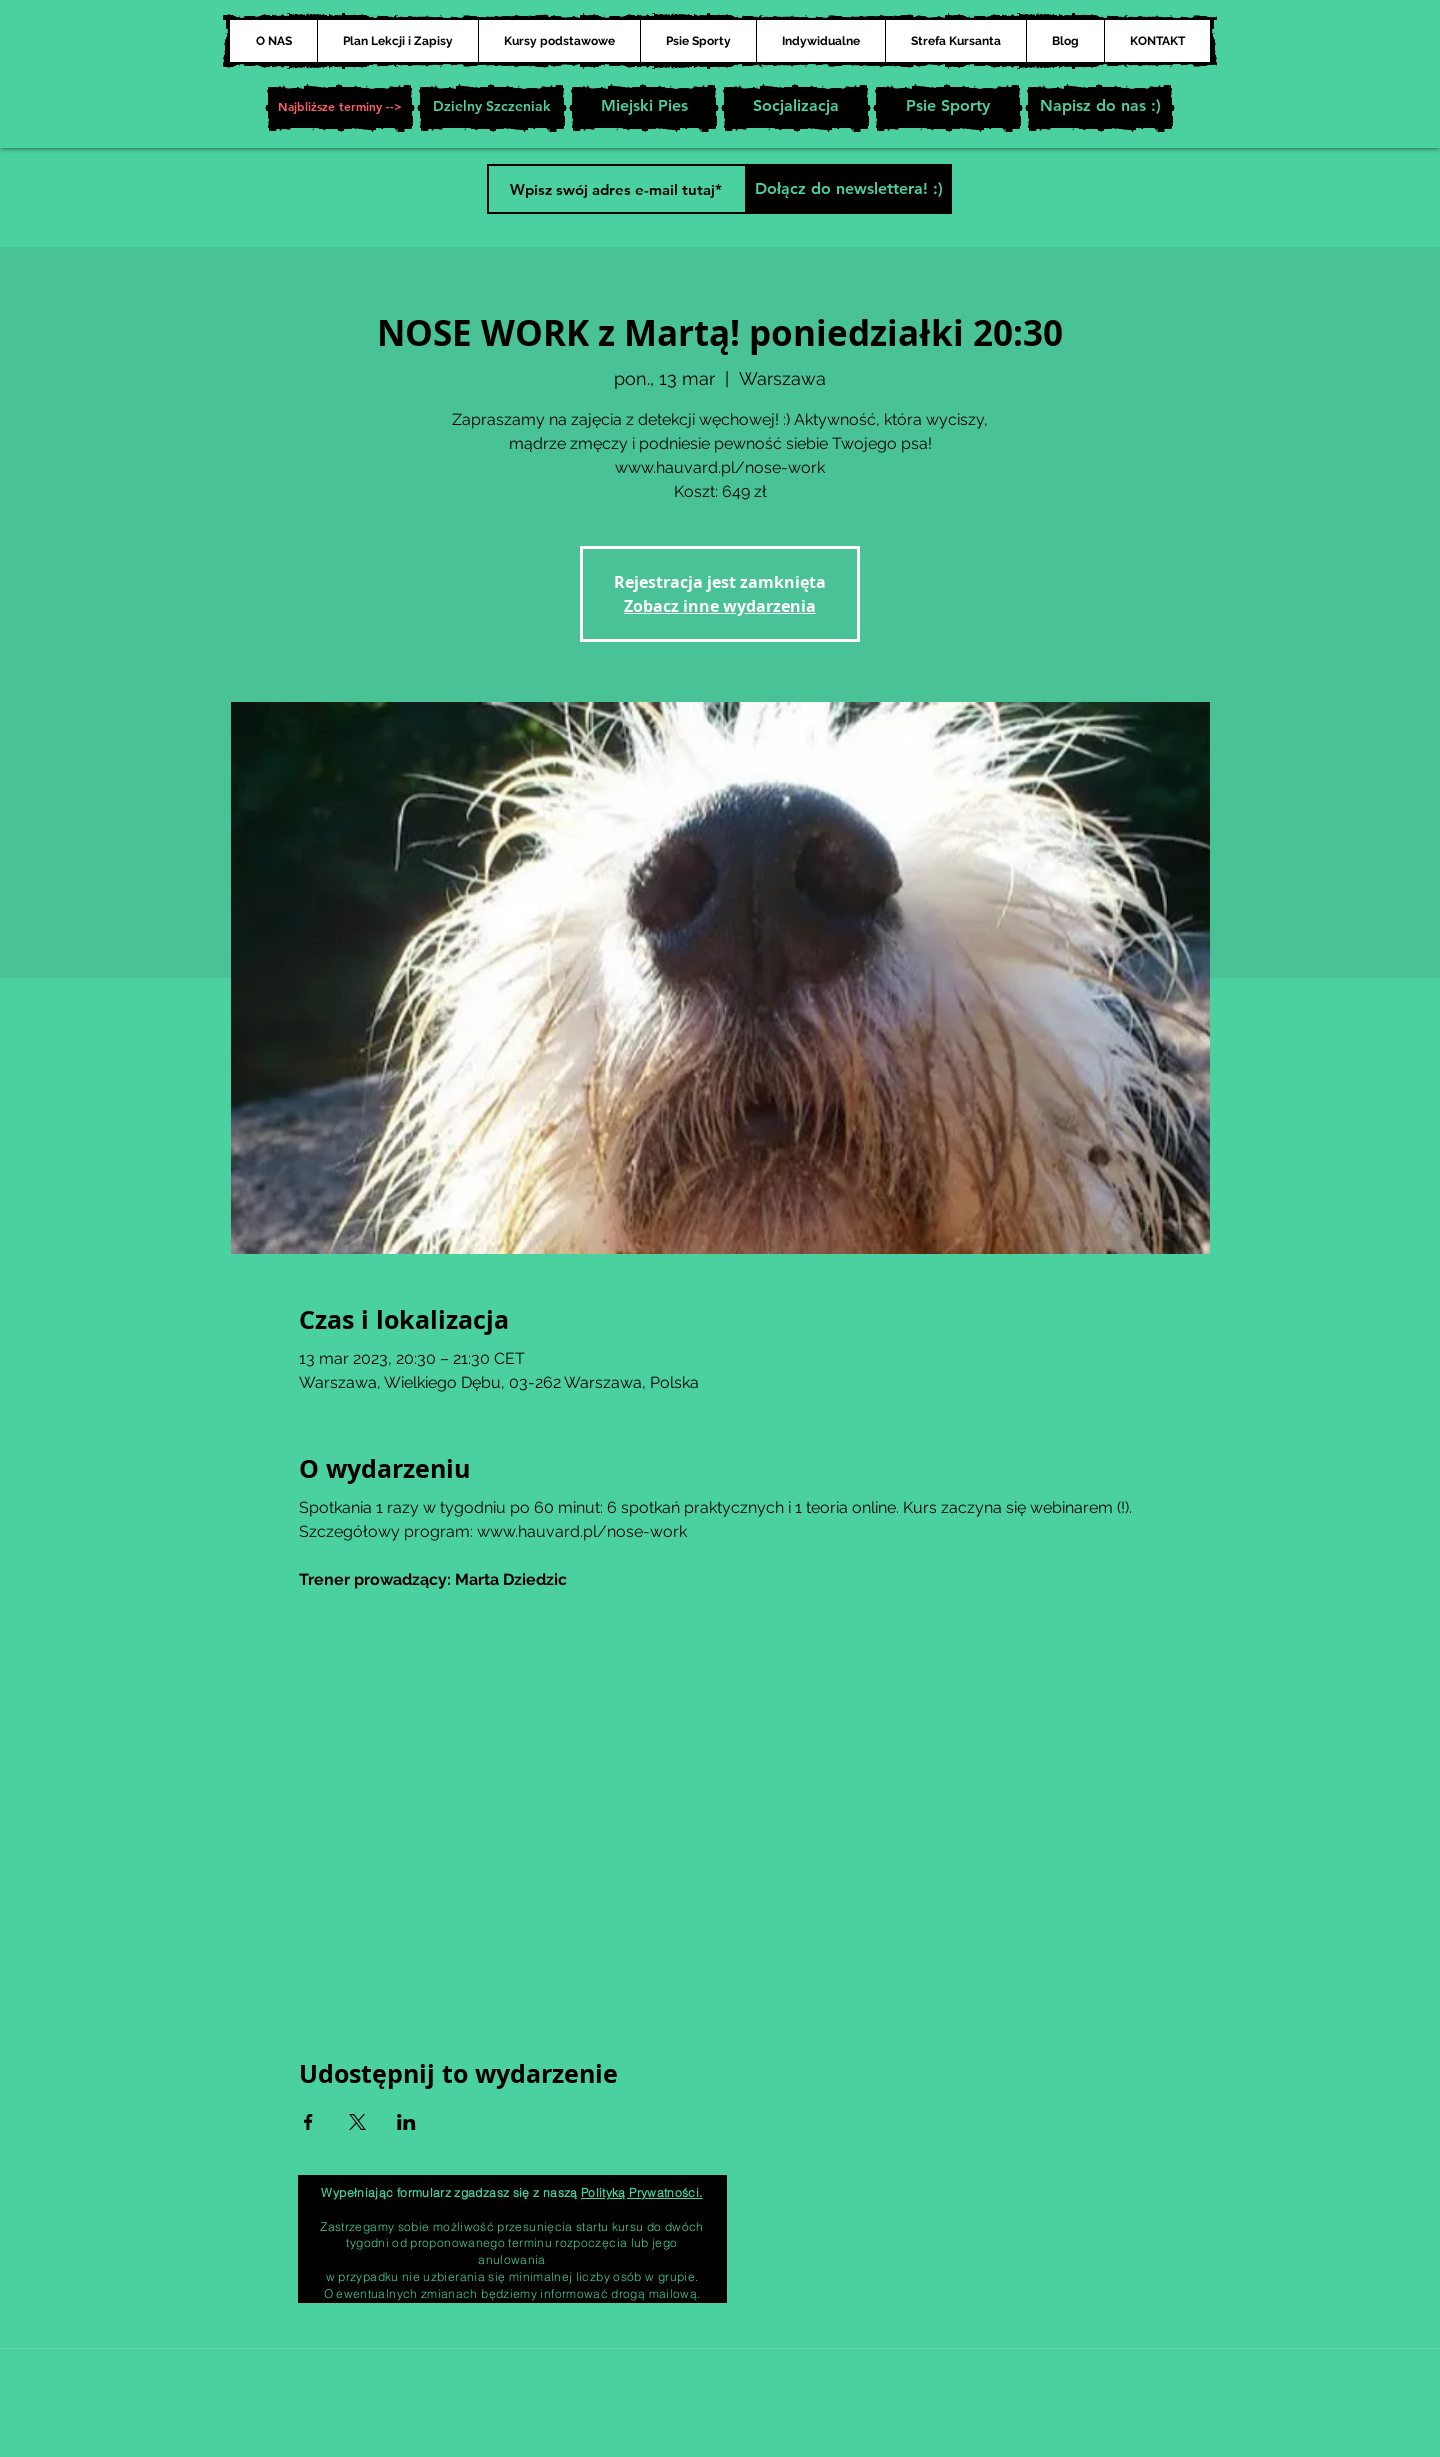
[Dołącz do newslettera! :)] (848, 189)
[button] (340, 108)
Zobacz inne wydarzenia (720, 606)
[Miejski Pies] (644, 108)
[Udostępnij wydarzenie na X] (357, 2122)
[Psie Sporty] (948, 108)
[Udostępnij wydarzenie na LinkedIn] (406, 2122)
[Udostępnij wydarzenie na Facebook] (308, 2122)
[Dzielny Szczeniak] (492, 108)
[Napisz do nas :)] (1100, 108)
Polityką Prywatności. (642, 2192)
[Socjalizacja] (796, 108)
